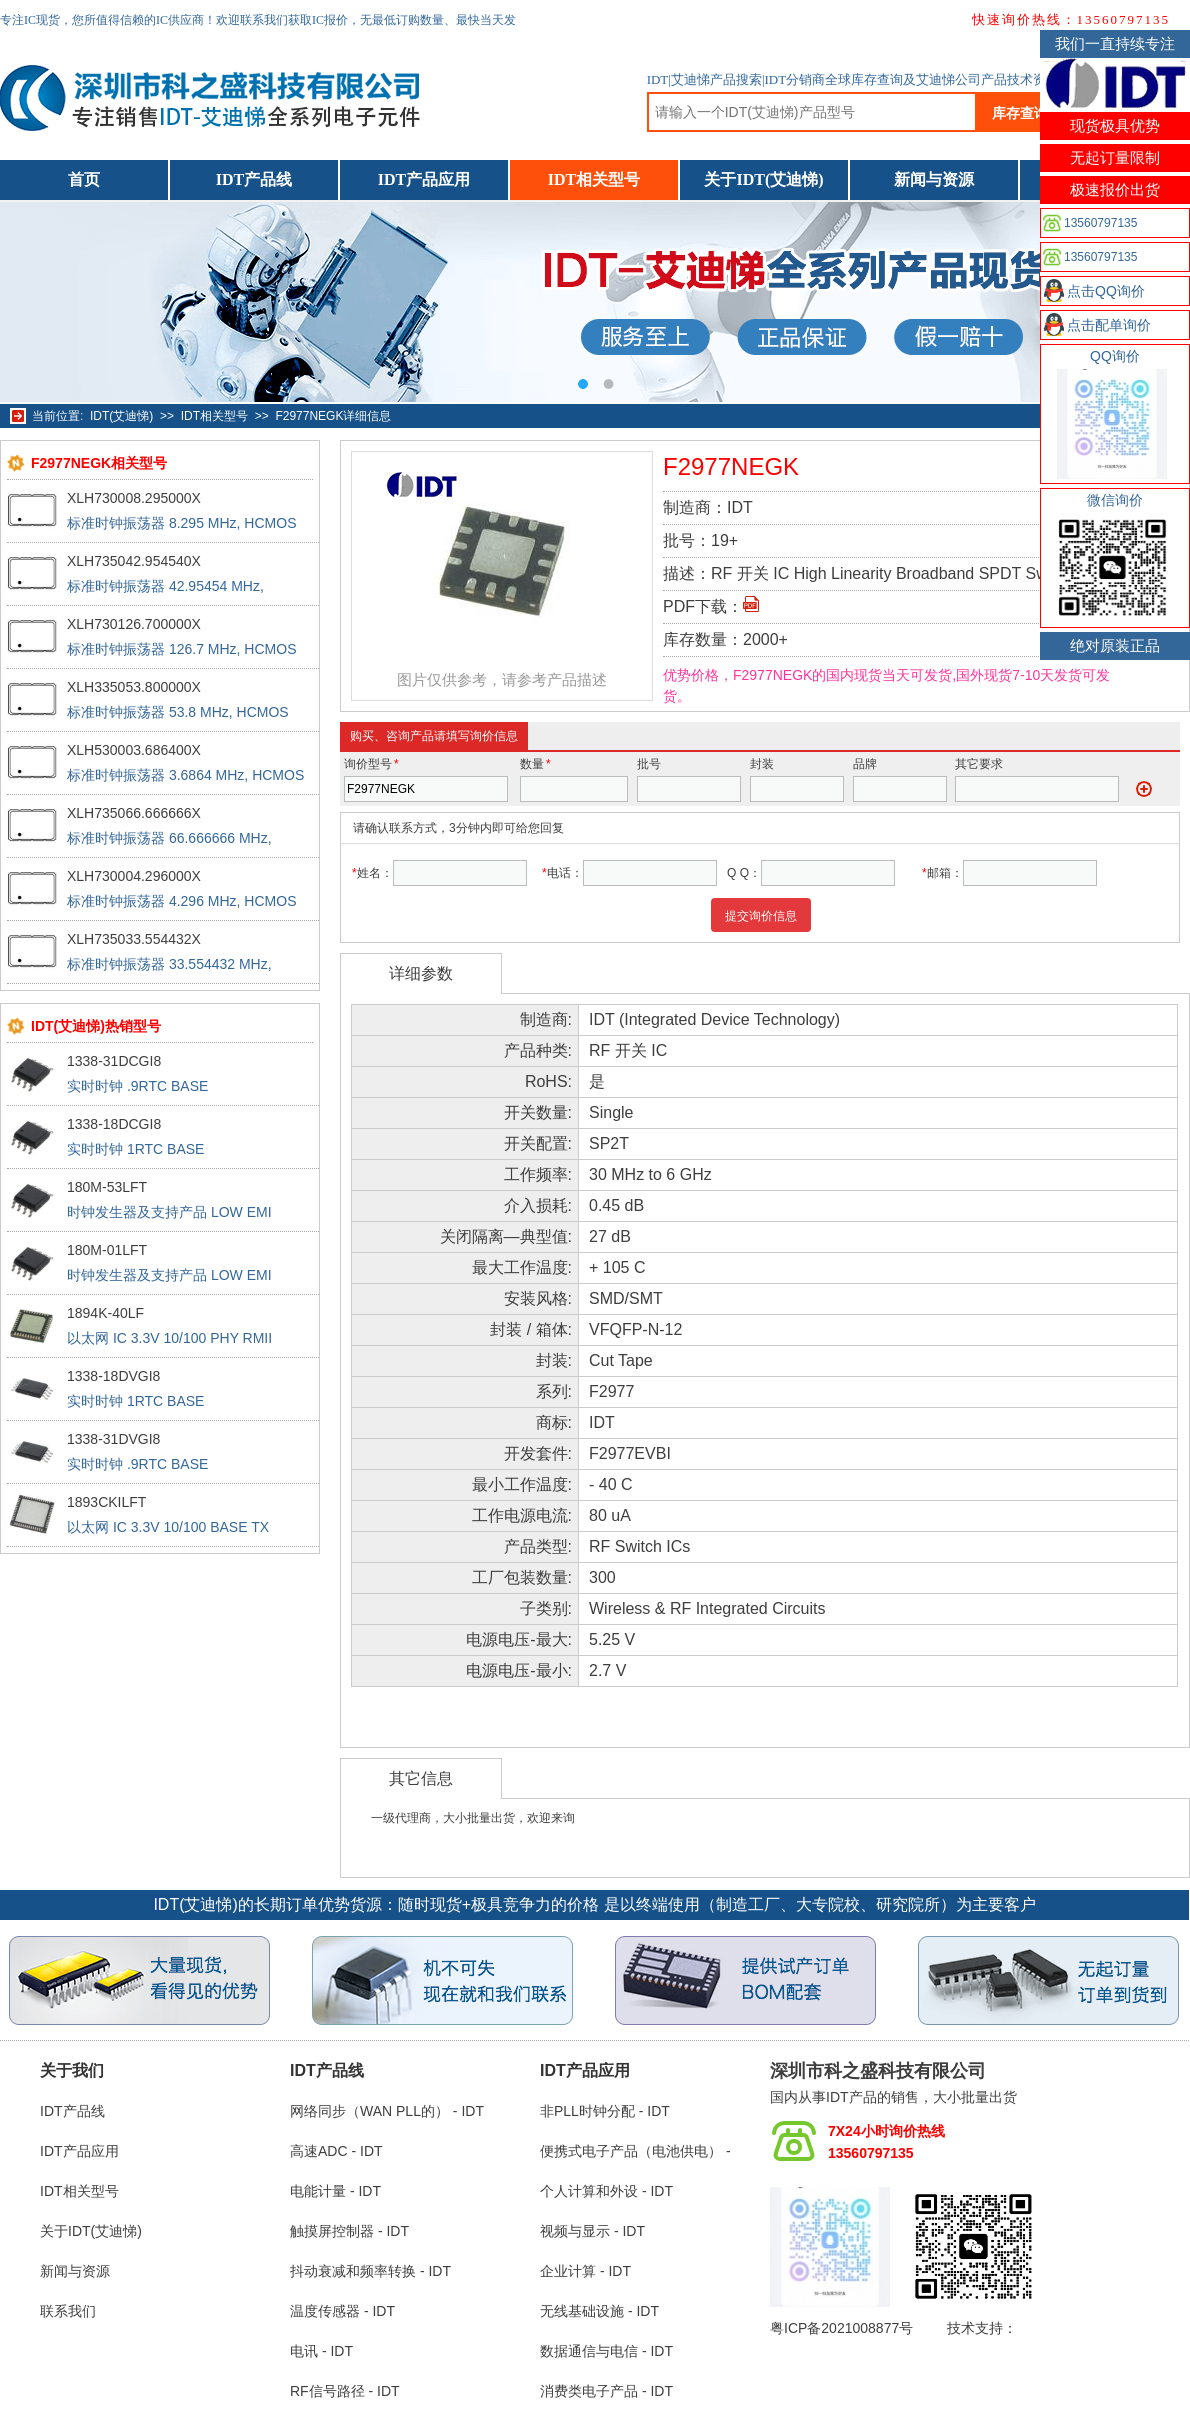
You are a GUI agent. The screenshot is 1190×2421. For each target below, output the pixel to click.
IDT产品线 (254, 179)
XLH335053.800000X (134, 687)
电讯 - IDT (321, 2351)
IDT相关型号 (594, 179)
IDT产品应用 (424, 179)
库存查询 (1020, 113)
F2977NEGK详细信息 (333, 416)
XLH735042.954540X (134, 561)
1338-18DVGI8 (113, 1376)
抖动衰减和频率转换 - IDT (370, 2271)
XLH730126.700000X (134, 624)
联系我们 (68, 2311)
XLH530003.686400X (134, 750)
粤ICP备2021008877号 (841, 2328)
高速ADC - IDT (336, 2151)
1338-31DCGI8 (114, 1061)
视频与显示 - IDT (592, 2231)
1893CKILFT (106, 1502)
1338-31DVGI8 (113, 1439)
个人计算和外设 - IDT (606, 2191)
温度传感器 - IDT (342, 2311)
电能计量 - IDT (335, 2191)
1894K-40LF (105, 1313)
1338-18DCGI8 (114, 1124)
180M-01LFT (107, 1250)
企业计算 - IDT (585, 2271)
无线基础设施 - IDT (599, 2311)
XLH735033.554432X (134, 939)
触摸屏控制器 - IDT (349, 2231)
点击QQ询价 (1106, 291)
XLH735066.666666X (134, 813)
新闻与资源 (934, 179)
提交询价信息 (761, 916)
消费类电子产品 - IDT (606, 2391)
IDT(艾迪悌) (121, 416)
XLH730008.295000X (134, 498)
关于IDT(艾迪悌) (763, 179)
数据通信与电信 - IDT (606, 2351)
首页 (84, 179)
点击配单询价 (1109, 325)
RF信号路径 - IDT (345, 2391)
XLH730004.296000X (134, 876)
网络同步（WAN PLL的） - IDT (387, 2111)
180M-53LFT (107, 1187)
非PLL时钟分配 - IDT (605, 2111)
